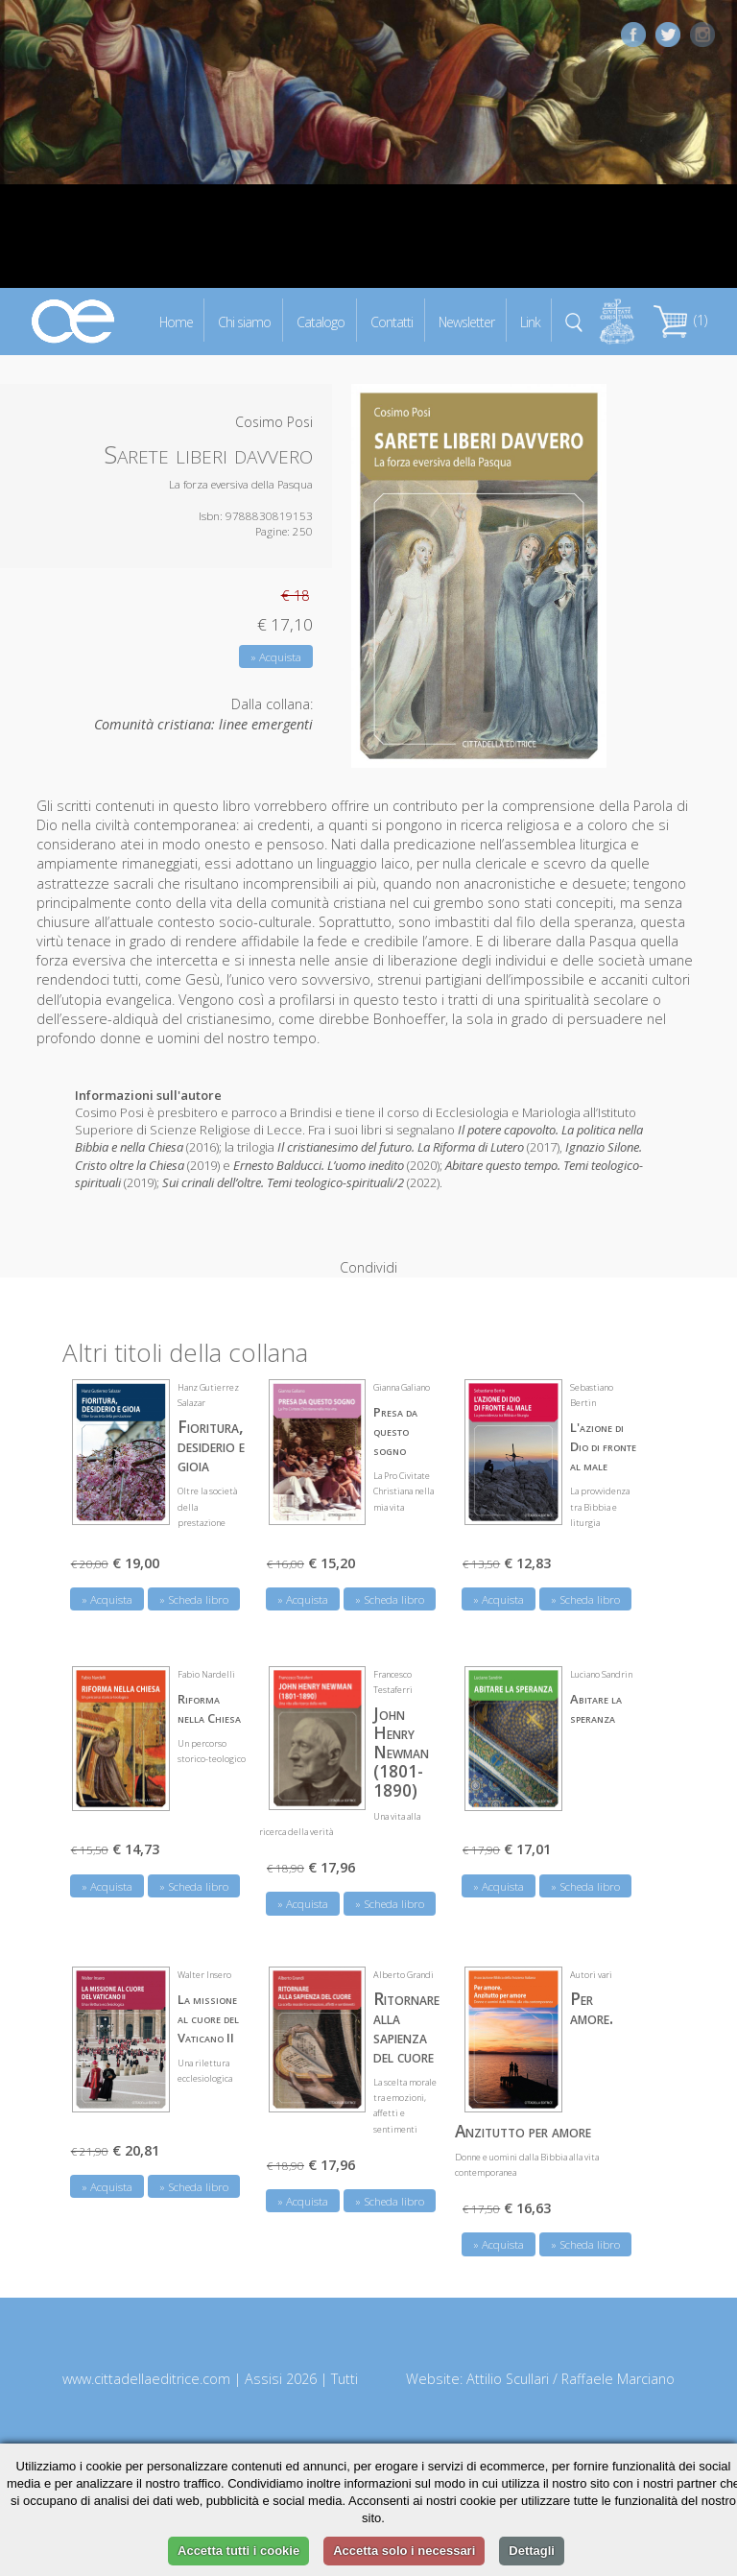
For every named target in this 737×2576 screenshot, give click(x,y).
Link (530, 321)
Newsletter (466, 321)
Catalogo (321, 321)
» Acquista (275, 657)
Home (176, 321)
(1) (680, 320)
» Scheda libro (193, 1588)
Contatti (391, 321)
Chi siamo (244, 321)
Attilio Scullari (507, 2367)
